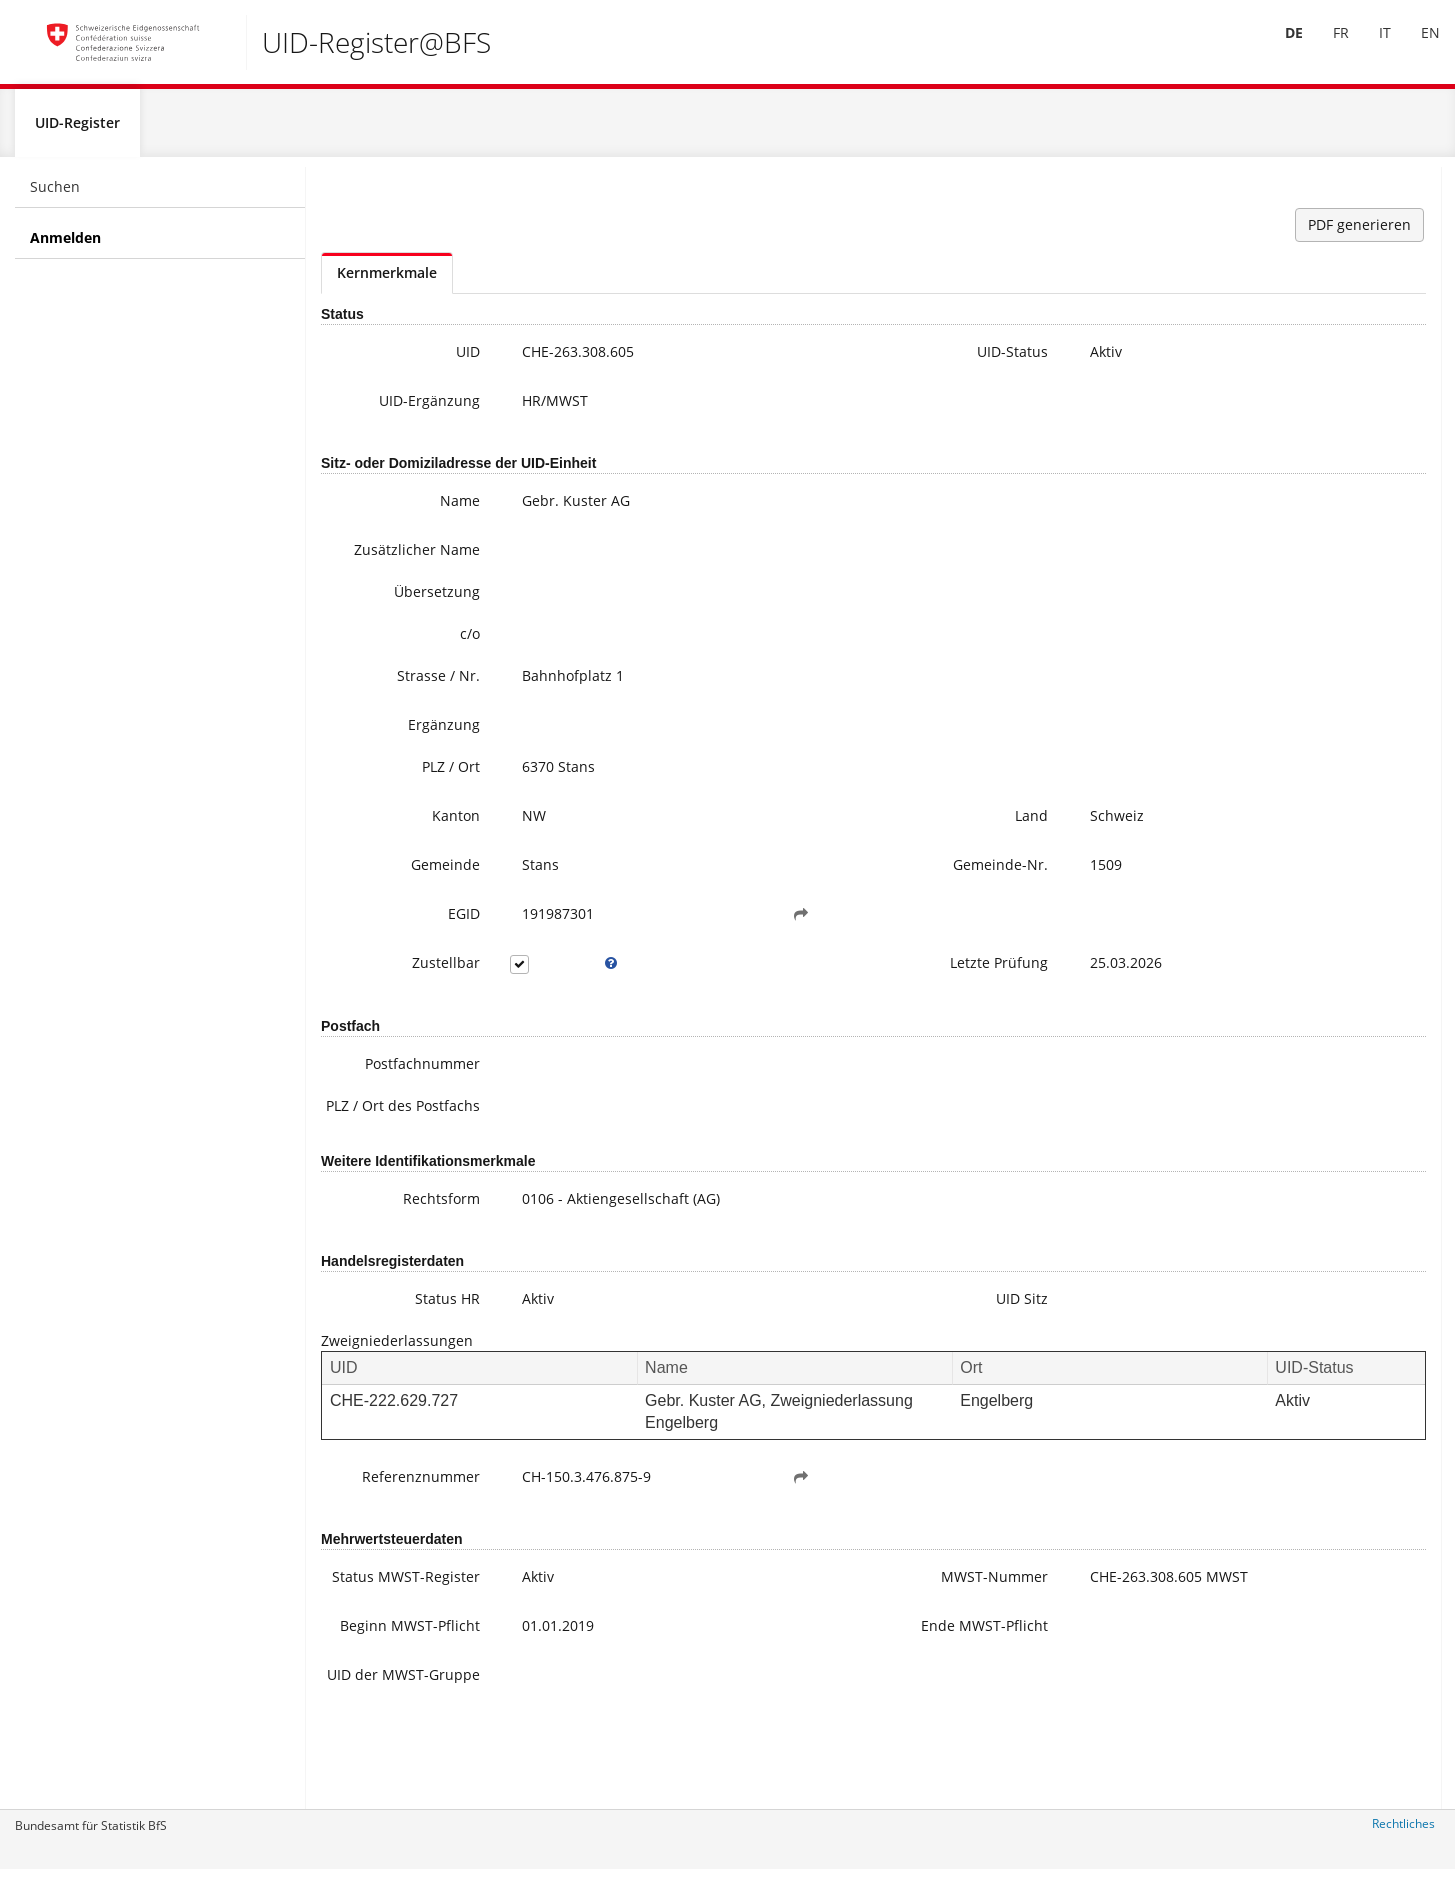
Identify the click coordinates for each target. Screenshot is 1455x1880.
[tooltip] (545, 992)
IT (1370, 48)
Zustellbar (402, 991)
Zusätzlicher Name (395, 568)
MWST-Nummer (819, 1625)
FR (1326, 48)
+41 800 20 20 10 (1278, 325)
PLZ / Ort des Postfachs (393, 1144)
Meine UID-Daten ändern (1318, 495)
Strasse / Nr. (394, 704)
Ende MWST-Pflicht (830, 1697)
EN (1415, 48)
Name (416, 509)
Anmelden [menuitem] (65, 246)
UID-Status (837, 360)
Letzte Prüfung (824, 991)
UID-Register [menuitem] (77, 131)
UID (424, 360)
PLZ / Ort (407, 795)
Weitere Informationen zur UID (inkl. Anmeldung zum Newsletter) (1337, 435)
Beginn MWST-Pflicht (387, 1697)
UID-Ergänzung (385, 409)
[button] (692, 943)
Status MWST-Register (389, 1635)
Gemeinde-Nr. (825, 893)
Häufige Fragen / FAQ (1305, 475)
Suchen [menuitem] (55, 195)
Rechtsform (397, 1247)
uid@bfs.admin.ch (1274, 345)
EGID (420, 942)
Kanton (412, 844)
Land (856, 844)
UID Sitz (847, 1347)
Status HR (403, 1347)
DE (1279, 48)
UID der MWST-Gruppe (385, 1759)
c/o (426, 662)
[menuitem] (1279, 49)
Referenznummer (380, 1525)
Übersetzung (393, 620)
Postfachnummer (378, 1092)
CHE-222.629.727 (394, 1449)
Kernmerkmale (387, 281)
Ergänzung (400, 753)
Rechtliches (1403, 1832)
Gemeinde (401, 893)
